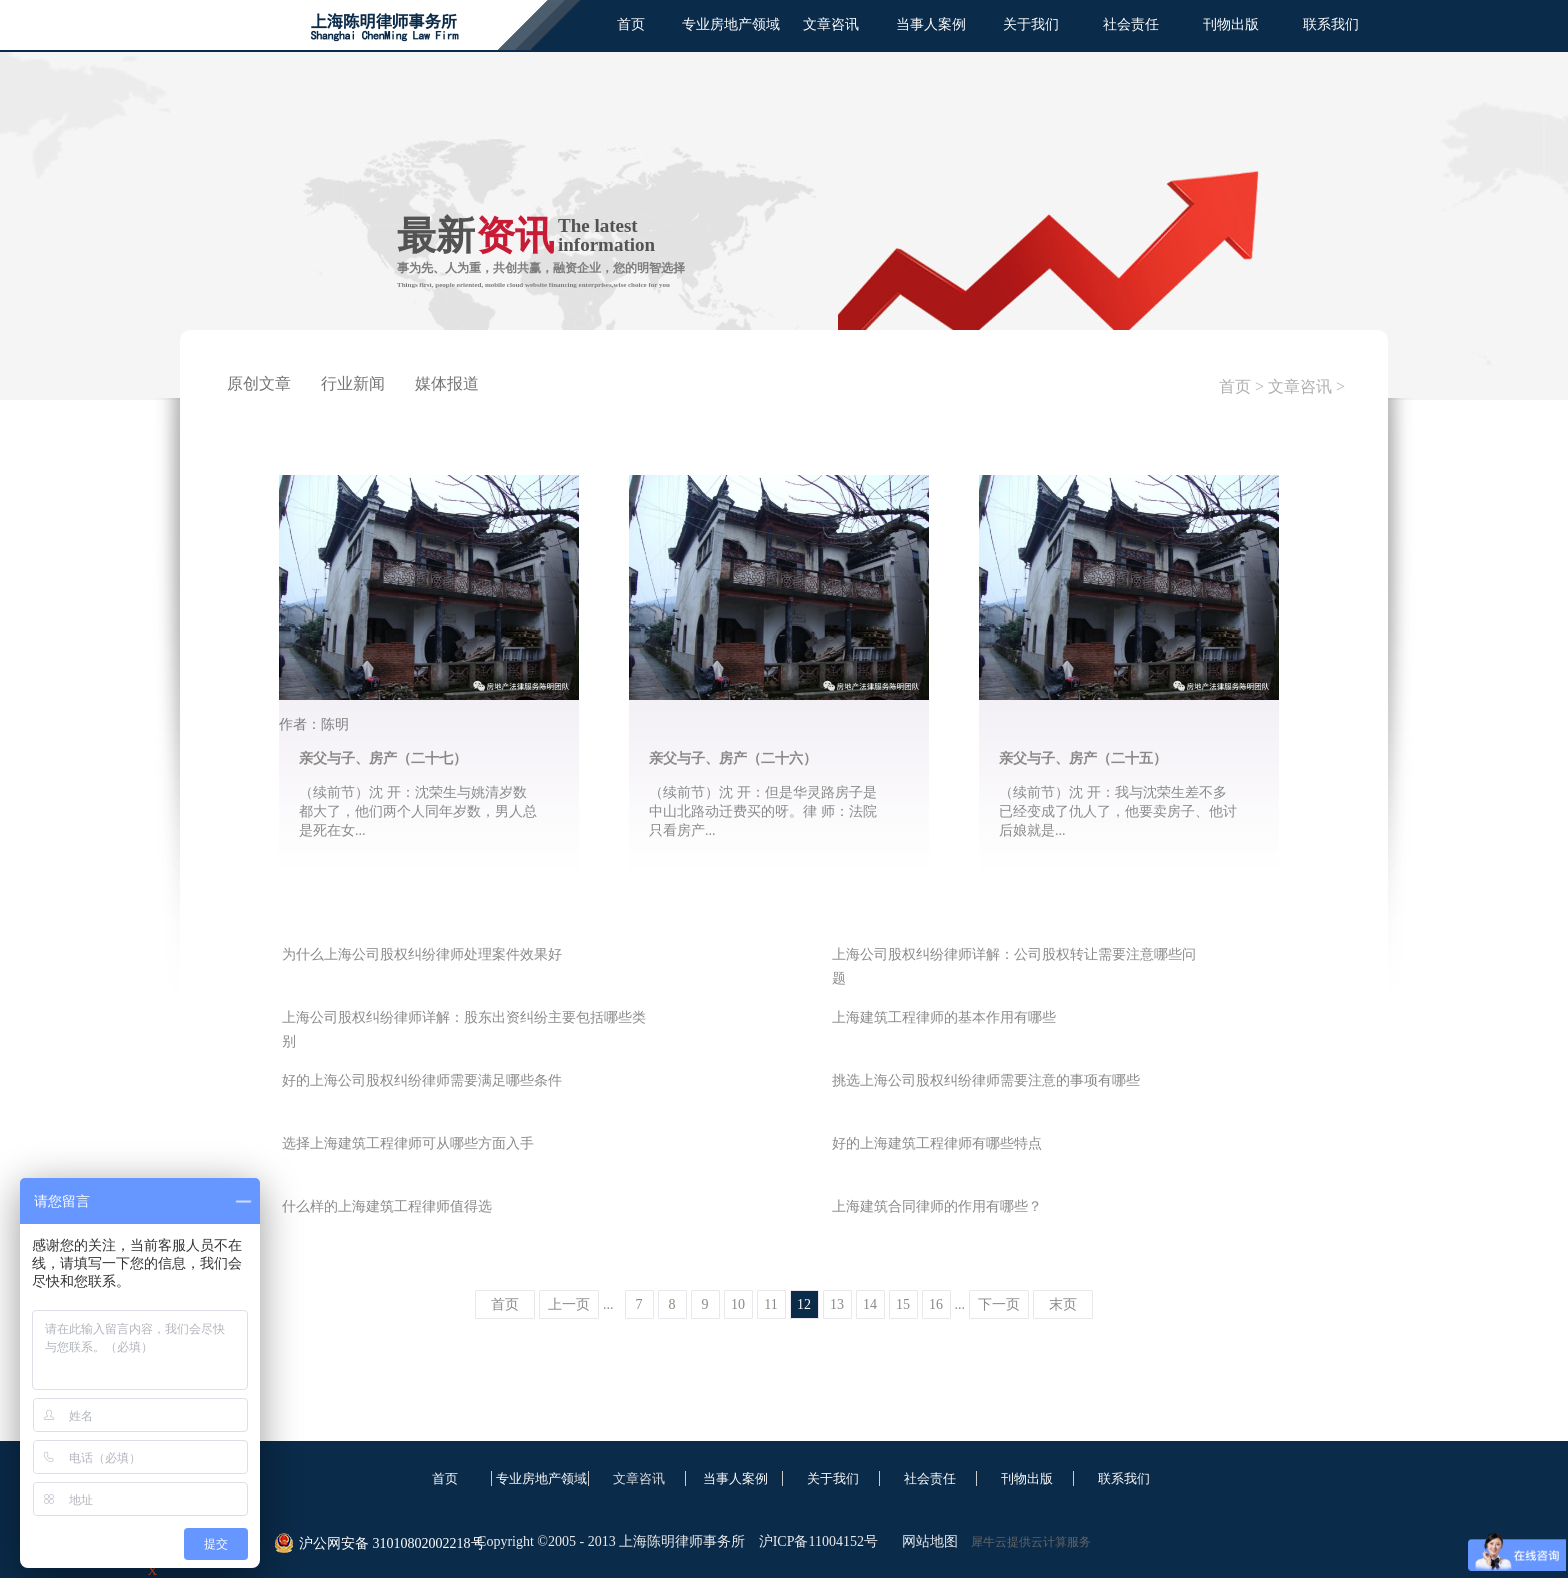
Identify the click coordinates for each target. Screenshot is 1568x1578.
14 (870, 1304)
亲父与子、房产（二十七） (383, 758)
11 (770, 1304)
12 (804, 1304)
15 (903, 1304)
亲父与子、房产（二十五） (1083, 758)
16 (936, 1304)
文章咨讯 (1300, 386)
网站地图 (926, 1541)
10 (738, 1304)
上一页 (569, 1304)
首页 (631, 24)
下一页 (999, 1304)
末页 (1063, 1304)
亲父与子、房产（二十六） (733, 758)
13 (837, 1304)
